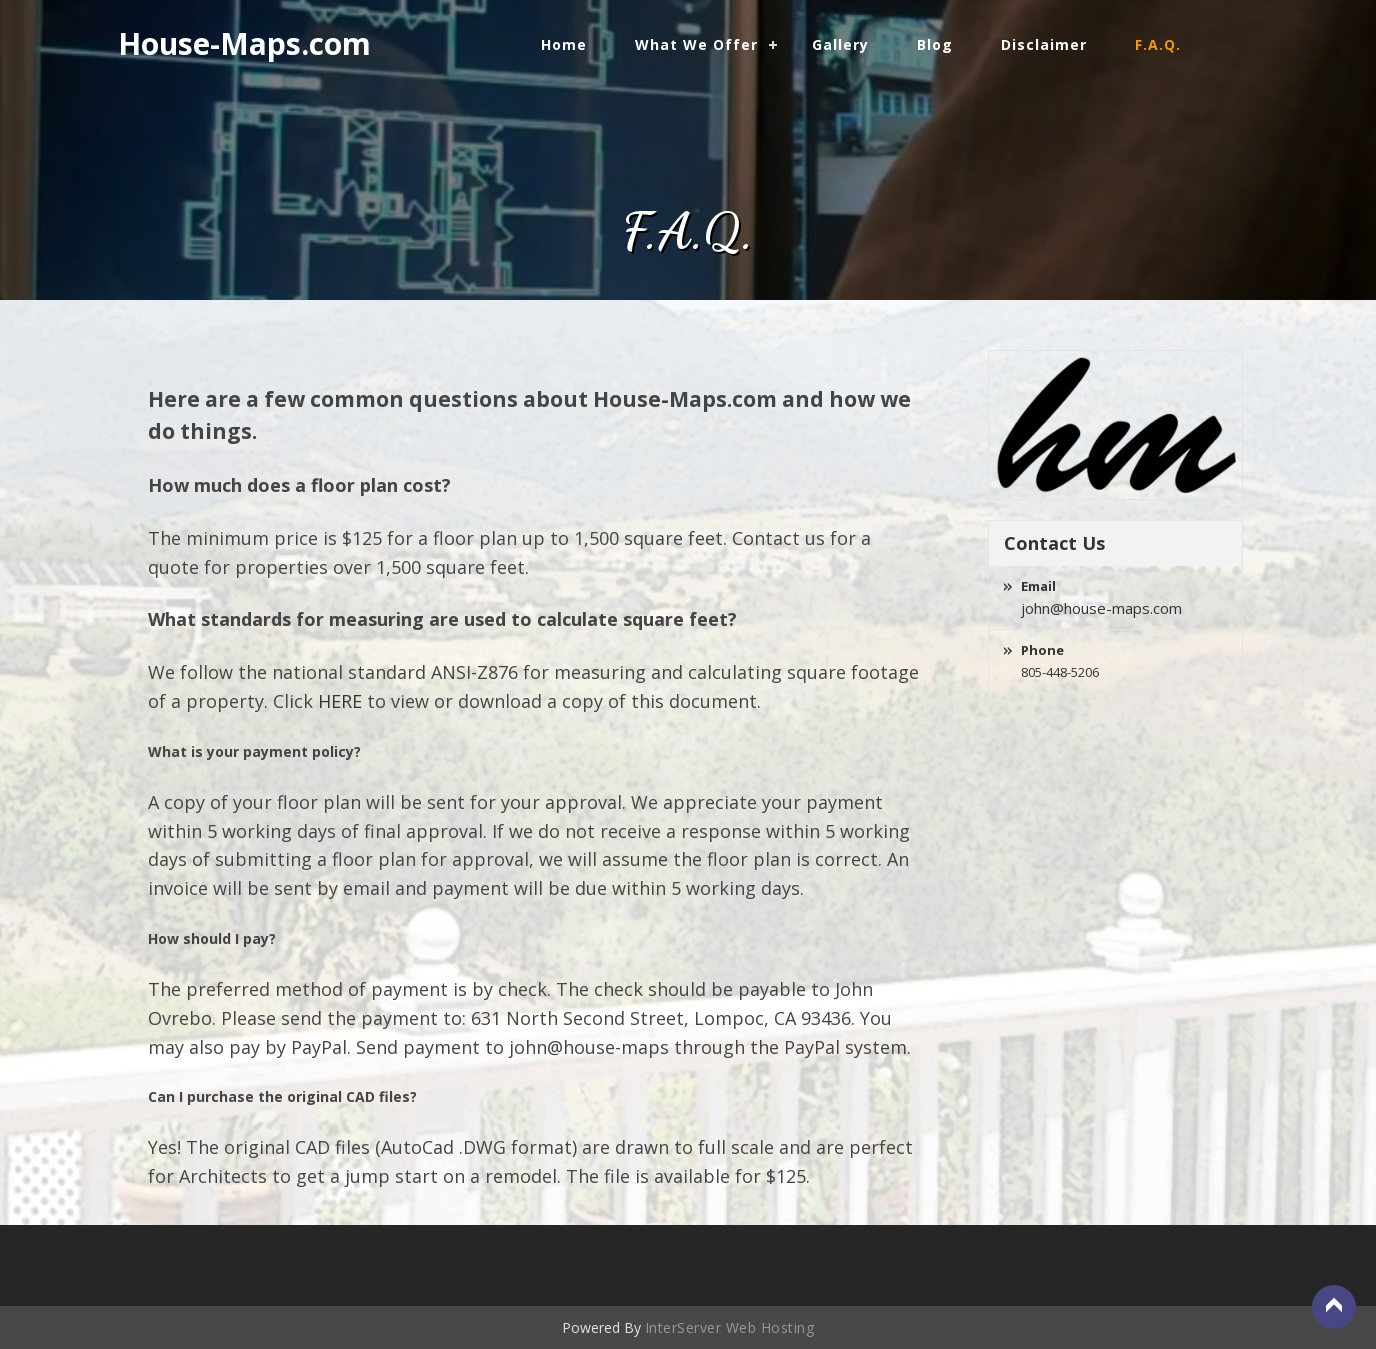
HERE (340, 701)
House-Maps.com (244, 43)
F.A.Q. (1158, 44)
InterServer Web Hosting (730, 1327)
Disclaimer (1044, 44)
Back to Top (1334, 1307)
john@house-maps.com (1101, 608)
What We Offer (696, 44)
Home (564, 44)
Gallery (840, 44)
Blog (935, 44)
